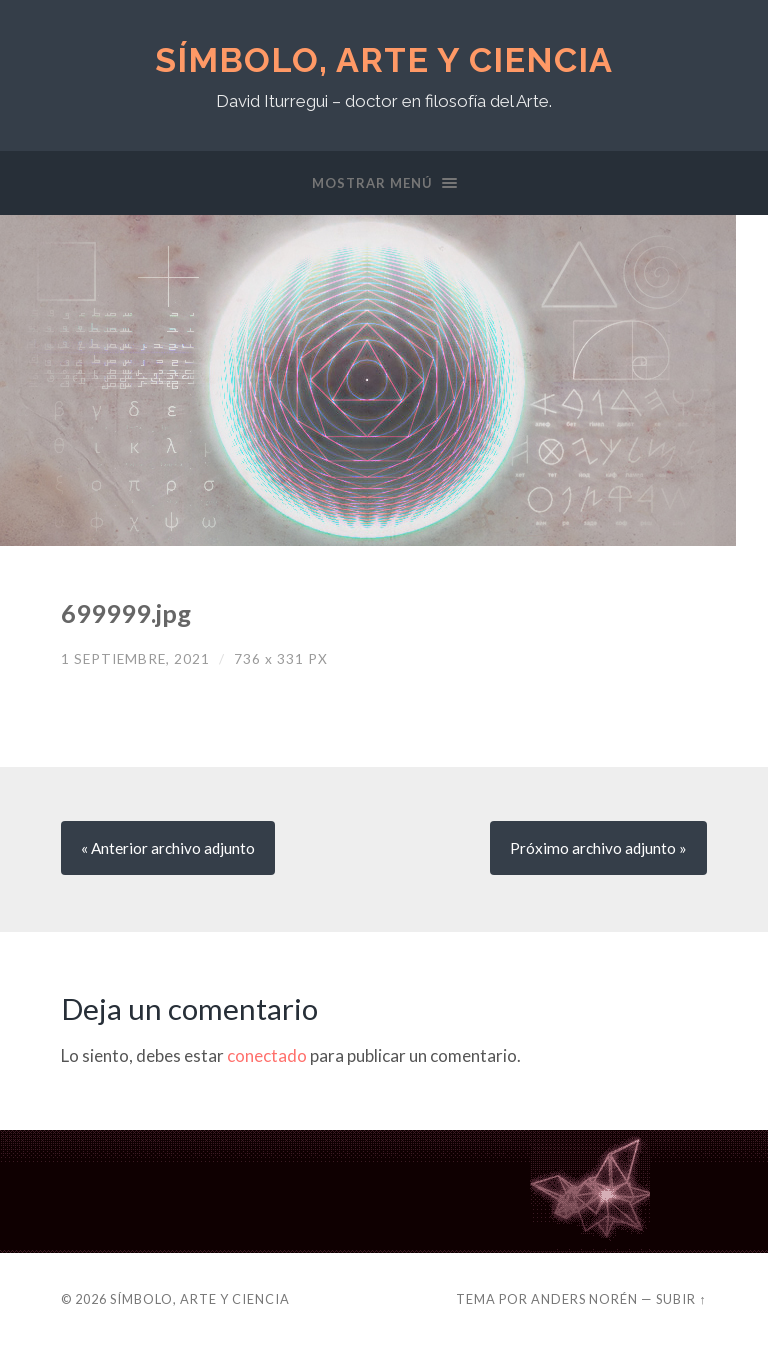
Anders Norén (584, 1299)
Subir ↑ (681, 1299)
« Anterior (168, 848)
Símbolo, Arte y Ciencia (384, 60)
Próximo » (598, 848)
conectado (267, 1055)
